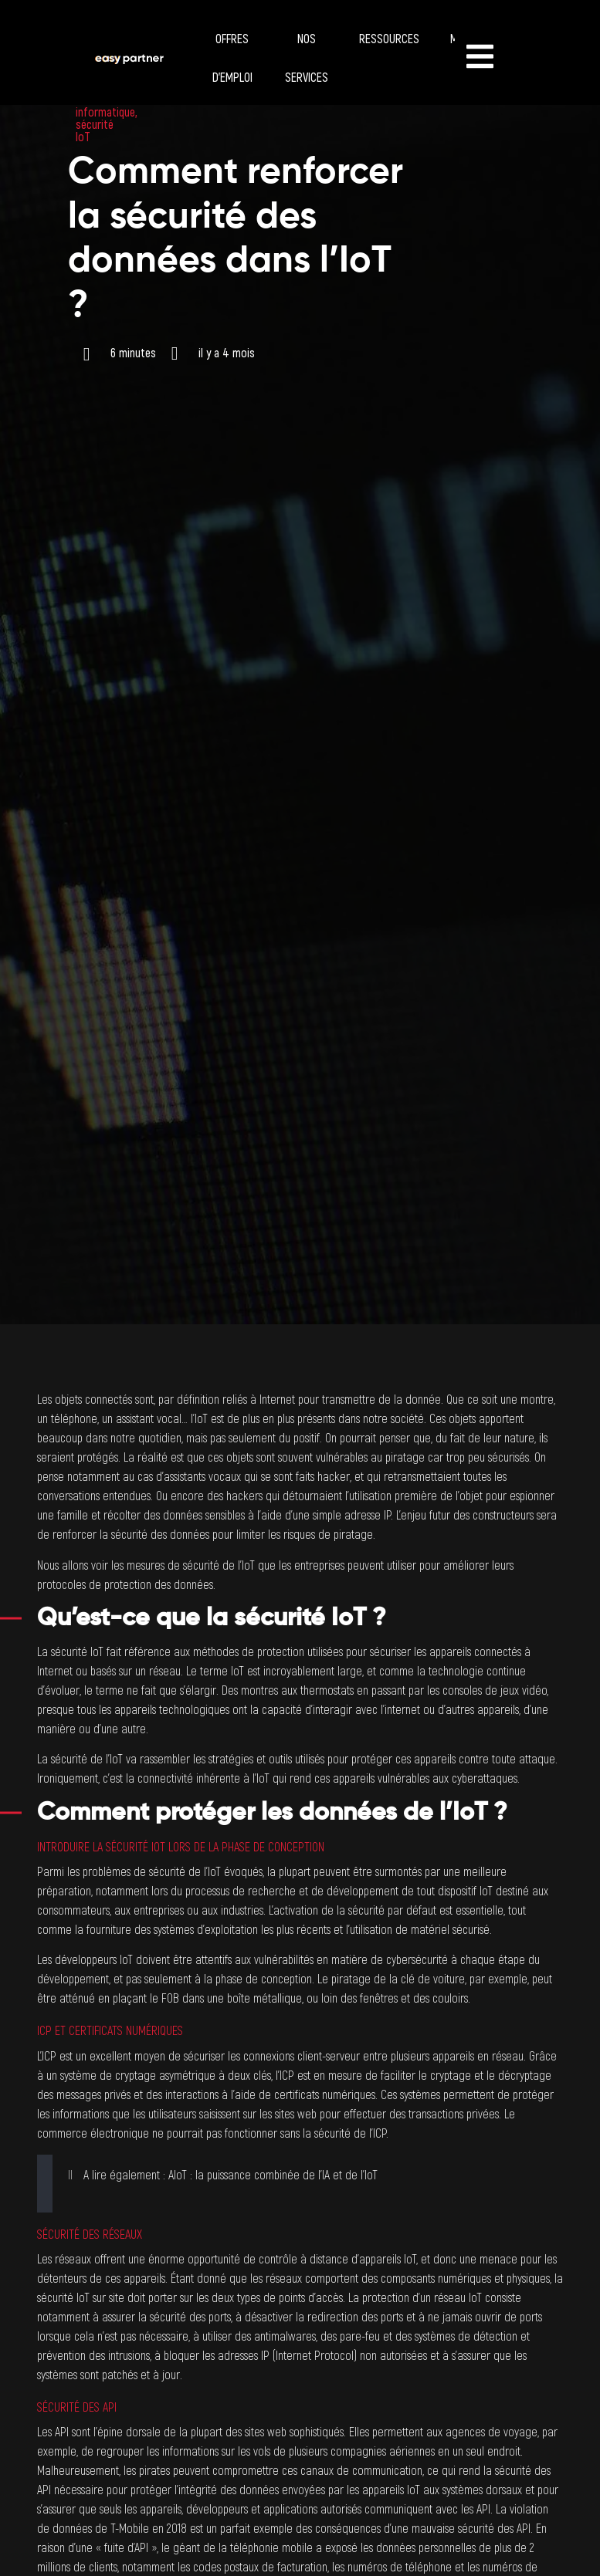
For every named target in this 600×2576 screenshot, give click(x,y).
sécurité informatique (105, 106)
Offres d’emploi (232, 59)
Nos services (306, 59)
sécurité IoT (95, 131)
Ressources (389, 39)
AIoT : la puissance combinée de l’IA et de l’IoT (273, 2175)
